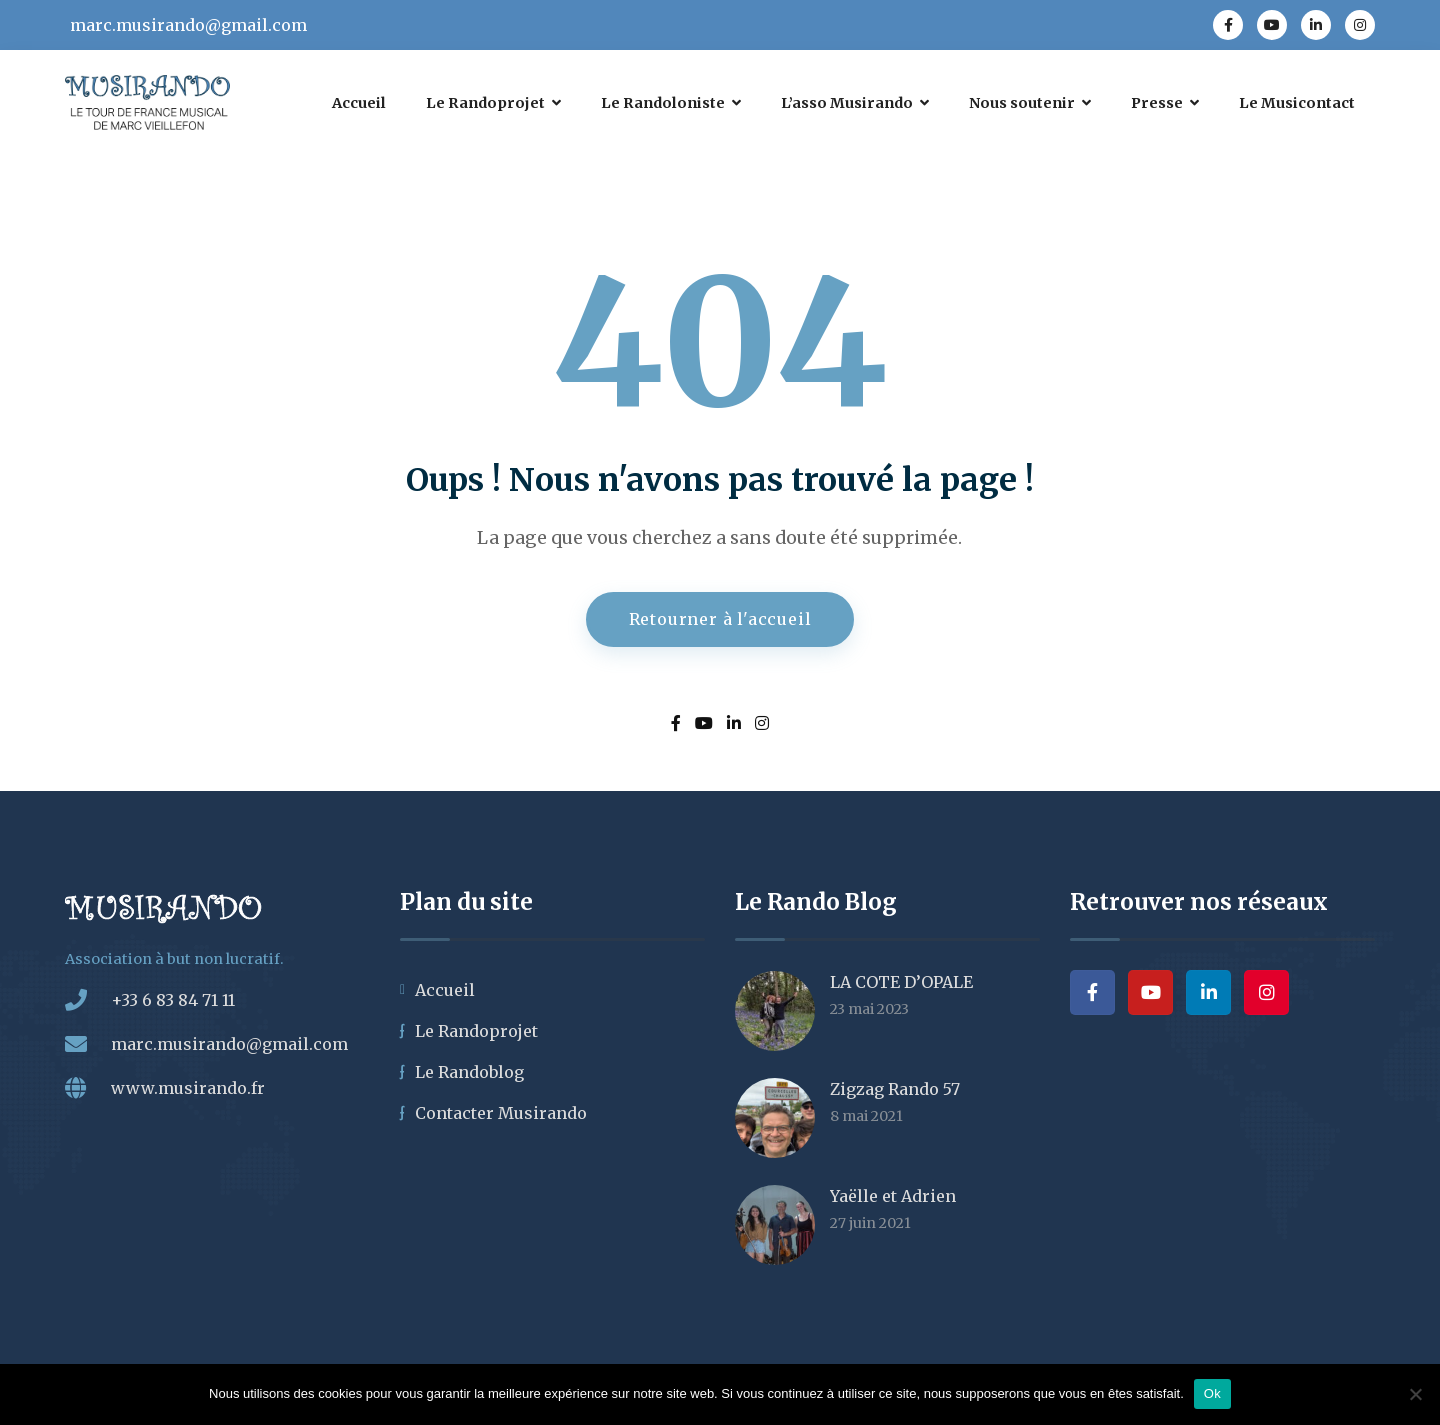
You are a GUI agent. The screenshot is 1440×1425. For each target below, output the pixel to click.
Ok (1212, 1393)
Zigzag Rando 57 (895, 1089)
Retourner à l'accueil (720, 619)
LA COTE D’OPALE (901, 982)
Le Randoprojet (476, 1031)
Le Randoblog (469, 1072)
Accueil (445, 990)
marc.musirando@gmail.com (188, 25)
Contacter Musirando (501, 1113)
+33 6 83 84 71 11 (173, 1000)
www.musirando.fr (188, 1088)
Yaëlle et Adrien (893, 1196)
